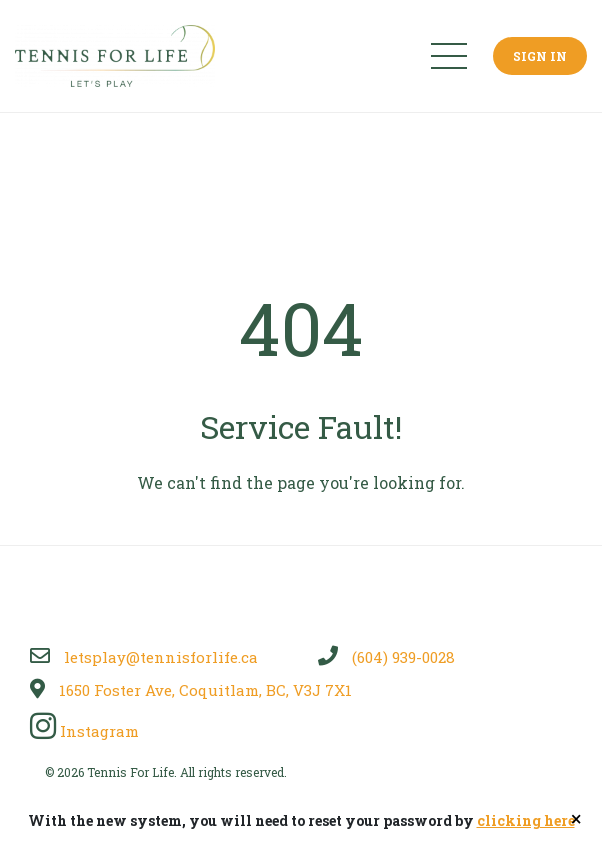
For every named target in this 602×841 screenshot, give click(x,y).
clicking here (526, 820)
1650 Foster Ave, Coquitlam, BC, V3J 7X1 (191, 690)
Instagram (84, 731)
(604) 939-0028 (386, 657)
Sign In (540, 56)
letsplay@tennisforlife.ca (144, 657)
